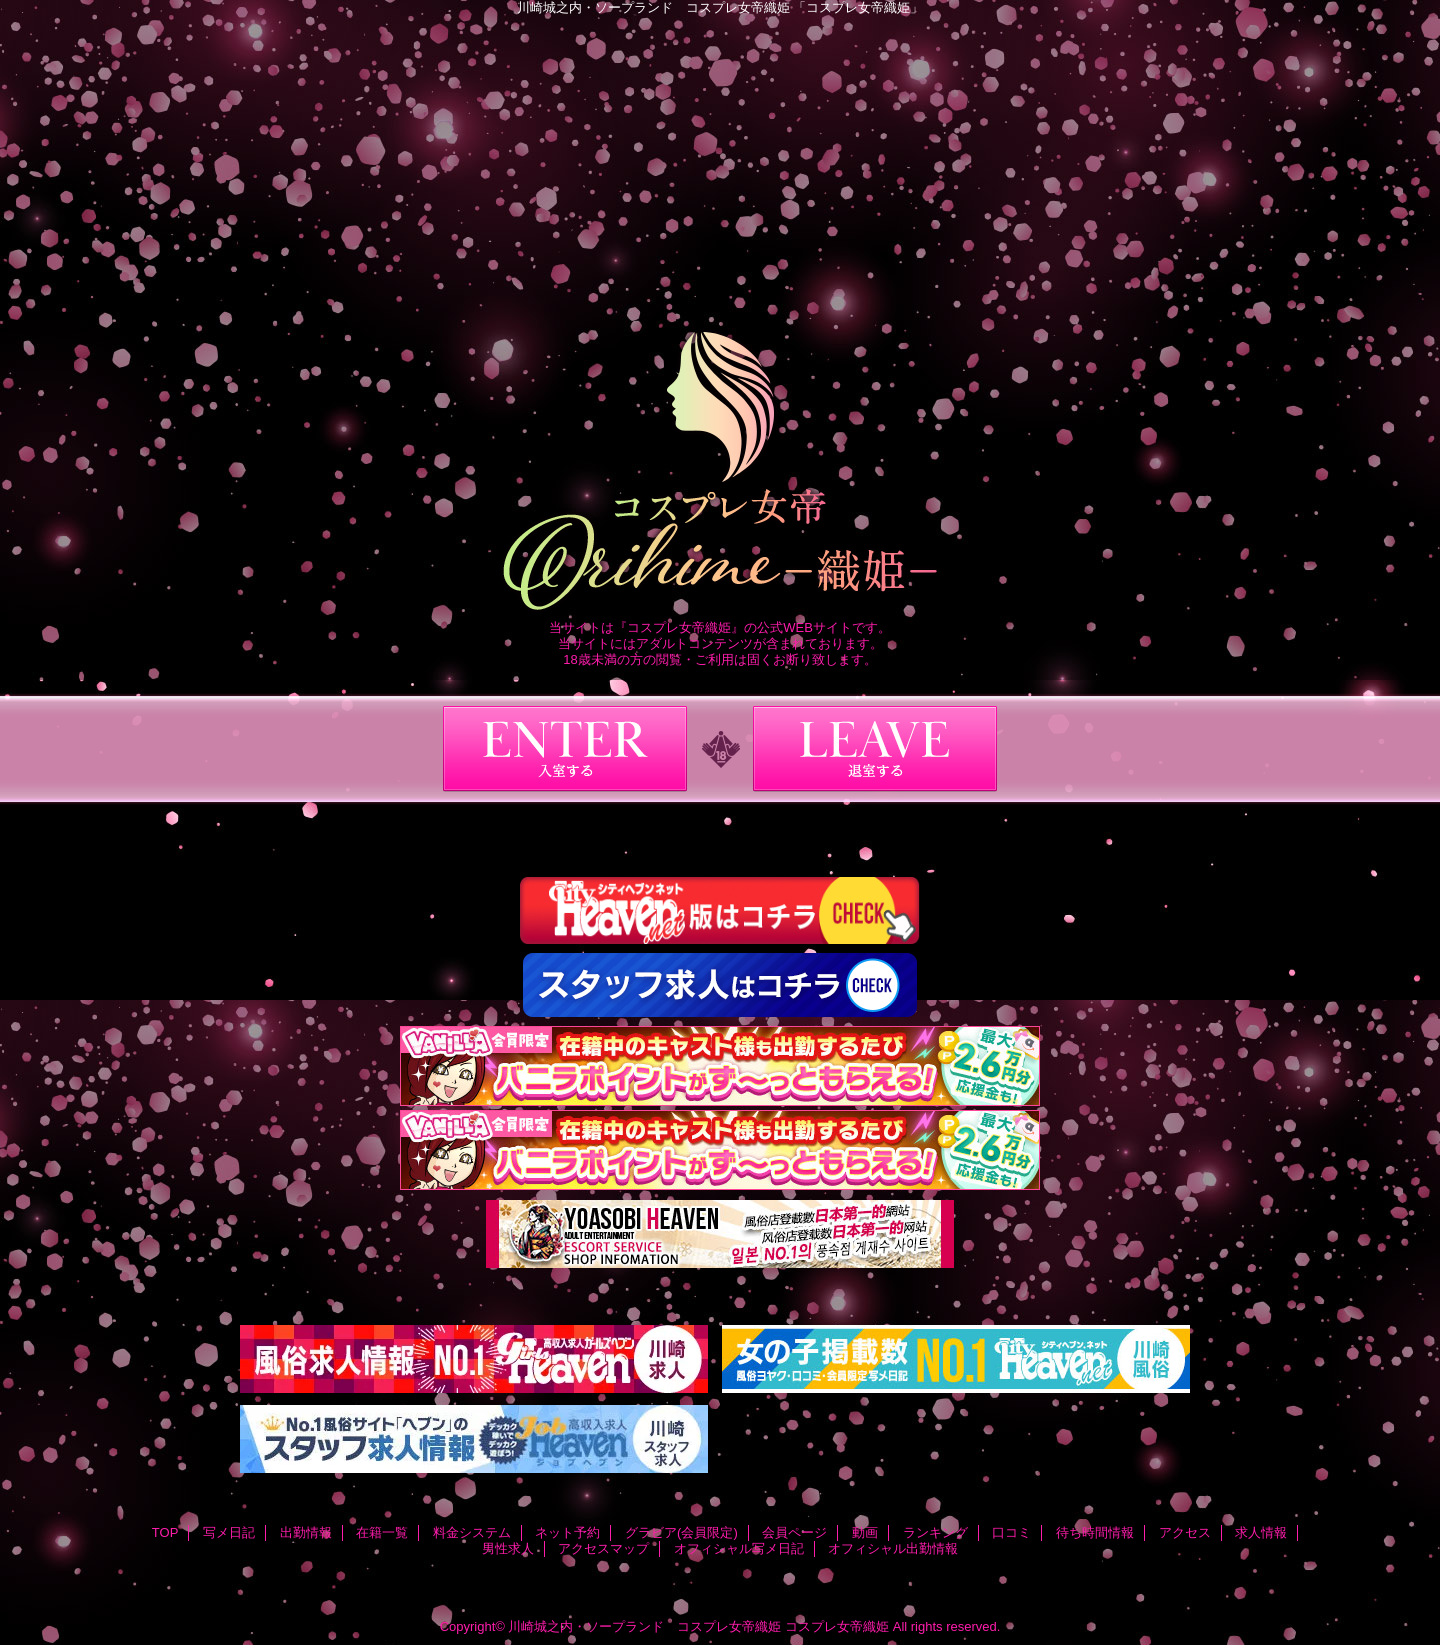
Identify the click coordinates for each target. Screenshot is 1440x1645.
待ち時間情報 (1095, 1532)
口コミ (1011, 1532)
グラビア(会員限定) (681, 1532)
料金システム (472, 1532)
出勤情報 (306, 1532)
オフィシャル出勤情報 (893, 1548)
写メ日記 (229, 1532)
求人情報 (1261, 1532)
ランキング (935, 1532)
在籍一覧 (382, 1532)
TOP (165, 1532)
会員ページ (794, 1532)
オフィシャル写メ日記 (739, 1548)
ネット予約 (567, 1532)
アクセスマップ (603, 1548)
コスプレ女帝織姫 (837, 1626)
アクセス (1185, 1532)
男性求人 (508, 1548)
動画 (865, 1532)
